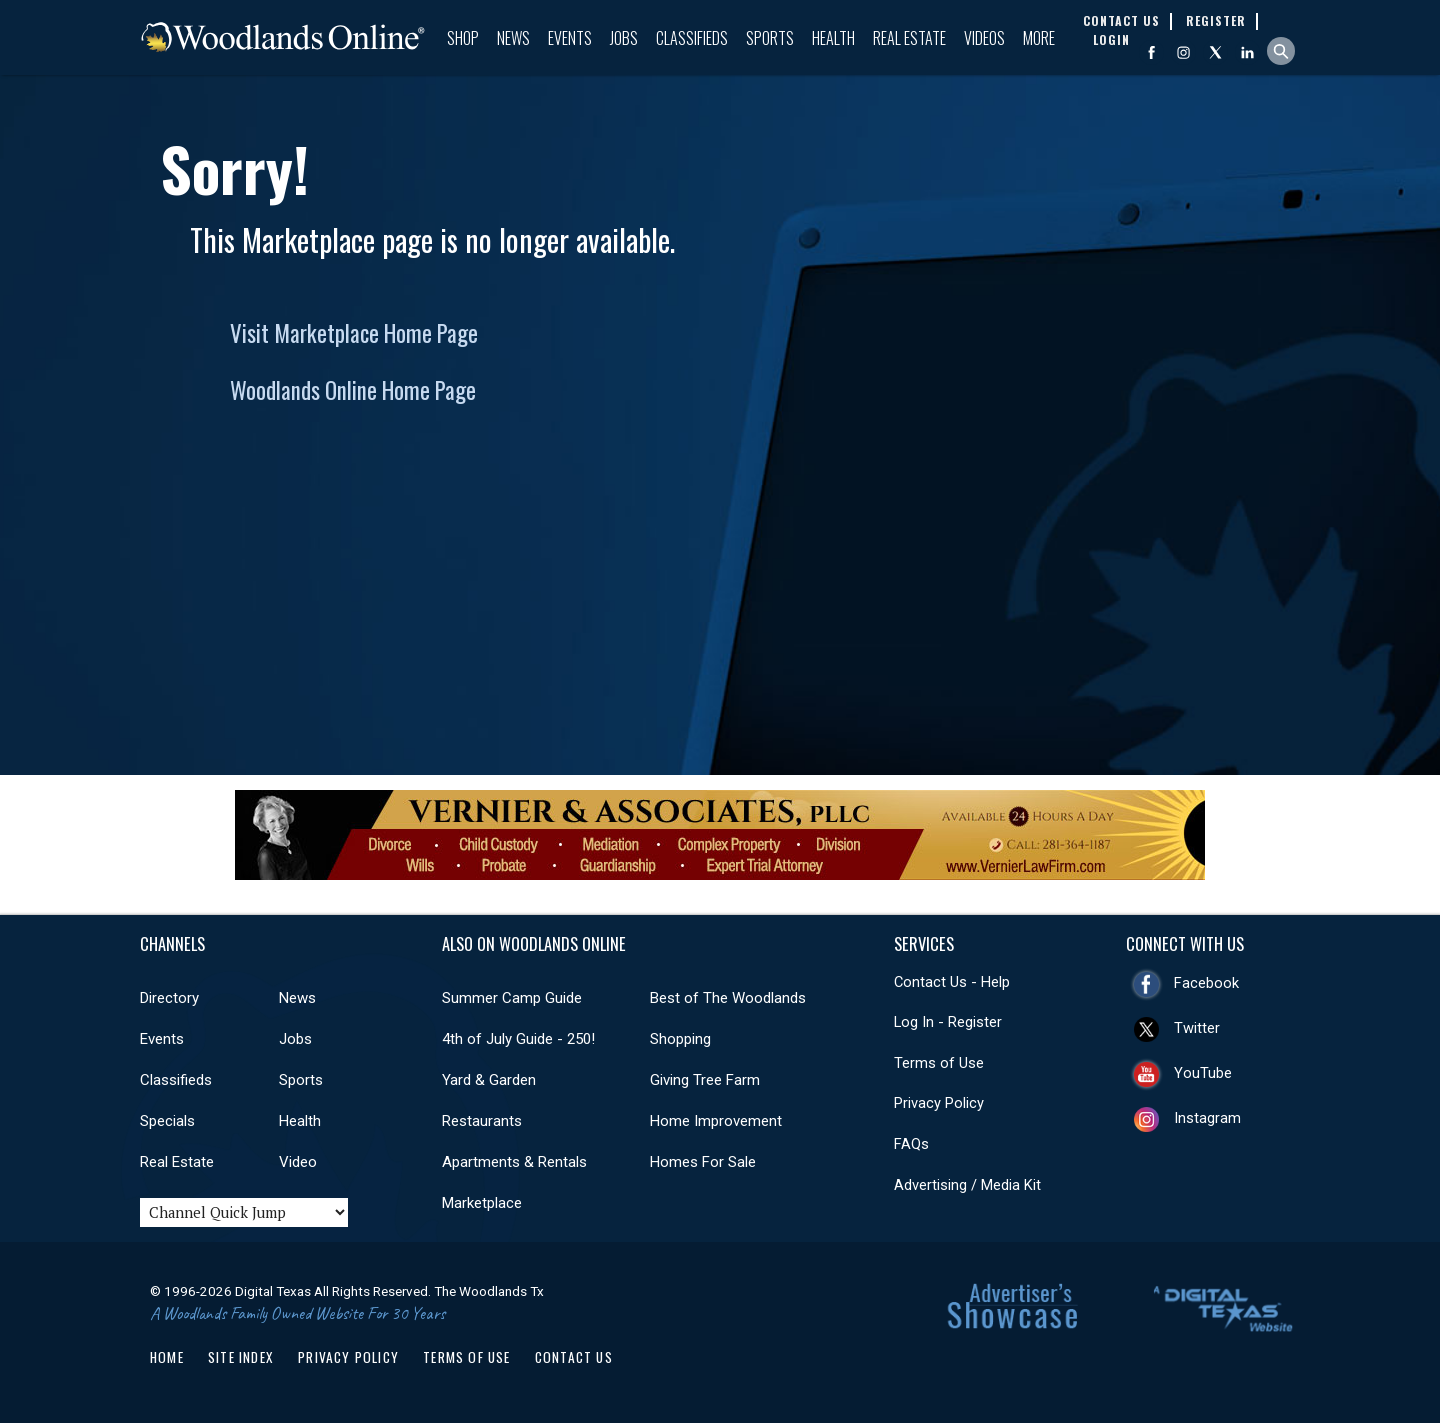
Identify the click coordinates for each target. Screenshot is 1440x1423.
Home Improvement (716, 1121)
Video (298, 1162)
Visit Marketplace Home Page (354, 333)
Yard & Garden (489, 1080)
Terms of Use (939, 1063)
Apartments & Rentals (514, 1162)
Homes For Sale (703, 1162)
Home (167, 1357)
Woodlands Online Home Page (353, 390)
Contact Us (574, 1357)
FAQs (911, 1144)
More (1039, 38)
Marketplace (482, 1203)
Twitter (1197, 1028)
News (513, 38)
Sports (770, 38)
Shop (463, 38)
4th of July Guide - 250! (518, 1039)
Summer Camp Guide (512, 998)
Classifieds (692, 38)
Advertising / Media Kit (967, 1185)
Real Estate (909, 38)
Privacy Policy (939, 1103)
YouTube (1203, 1073)
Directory (169, 998)
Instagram (1207, 1118)
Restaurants (482, 1121)
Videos (984, 38)
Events (570, 38)
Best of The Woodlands (728, 998)
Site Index (241, 1357)
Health (833, 38)
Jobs (624, 38)
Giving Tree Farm (705, 1080)
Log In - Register (948, 1022)
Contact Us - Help (952, 982)
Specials (167, 1121)
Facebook (1206, 983)
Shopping (680, 1039)
